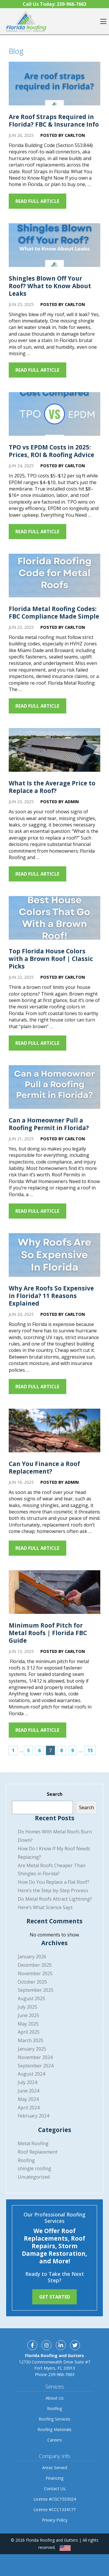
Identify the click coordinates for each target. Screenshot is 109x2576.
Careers (54, 2440)
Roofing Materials (54, 2429)
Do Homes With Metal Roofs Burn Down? (55, 1835)
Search (54, 1794)
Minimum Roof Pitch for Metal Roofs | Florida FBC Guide (48, 1632)
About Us (55, 2398)
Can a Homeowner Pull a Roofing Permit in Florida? (49, 1124)
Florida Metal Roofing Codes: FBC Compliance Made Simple (54, 612)
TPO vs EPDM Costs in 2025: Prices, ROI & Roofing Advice (51, 451)
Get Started (54, 2297)
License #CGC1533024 (54, 2499)
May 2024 (28, 2099)
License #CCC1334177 (54, 2509)
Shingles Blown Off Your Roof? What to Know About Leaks (50, 286)
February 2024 (33, 2116)
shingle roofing (34, 2168)
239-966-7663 (61, 2374)
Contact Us (54, 2488)
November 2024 (35, 2057)
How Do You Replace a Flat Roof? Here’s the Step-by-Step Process (53, 1886)
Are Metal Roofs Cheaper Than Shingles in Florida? (51, 1869)
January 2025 (32, 2049)
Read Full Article (38, 201)
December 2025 (35, 1965)
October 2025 (32, 1982)
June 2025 (28, 2015)
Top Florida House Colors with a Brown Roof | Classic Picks (51, 958)
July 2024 (27, 2082)
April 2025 (29, 2032)
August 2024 (31, 2074)
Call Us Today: (54, 4)
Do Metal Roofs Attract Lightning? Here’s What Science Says (55, 1903)
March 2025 (30, 2040)
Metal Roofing (33, 2143)
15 (90, 1750)
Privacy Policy (54, 2520)
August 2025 (31, 1998)
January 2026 (32, 1956)
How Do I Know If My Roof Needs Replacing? (54, 1852)
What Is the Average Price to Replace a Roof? (52, 787)
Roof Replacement (38, 2152)
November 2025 (35, 1973)
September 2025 (35, 1990)
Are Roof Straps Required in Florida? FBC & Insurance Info (54, 120)
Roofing (26, 2160)
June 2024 (28, 2091)
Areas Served (54, 2467)
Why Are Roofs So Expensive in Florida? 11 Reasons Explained (51, 1295)
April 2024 (29, 2107)
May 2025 (28, 2024)
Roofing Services (54, 2419)
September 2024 (35, 2065)
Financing (55, 2478)
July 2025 (27, 2007)
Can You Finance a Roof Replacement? (44, 1467)
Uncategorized (34, 2177)
